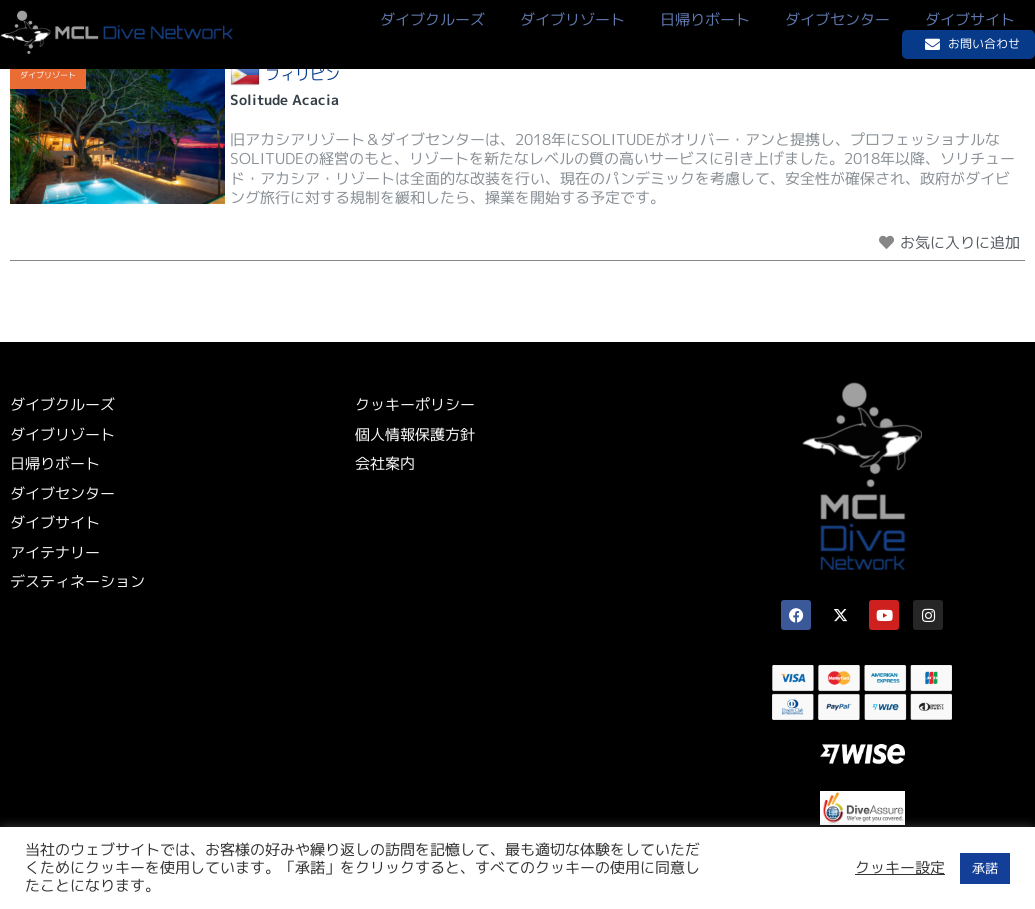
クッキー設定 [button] (900, 868)
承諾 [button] (985, 868)
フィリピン (302, 75)
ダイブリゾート (48, 75)
